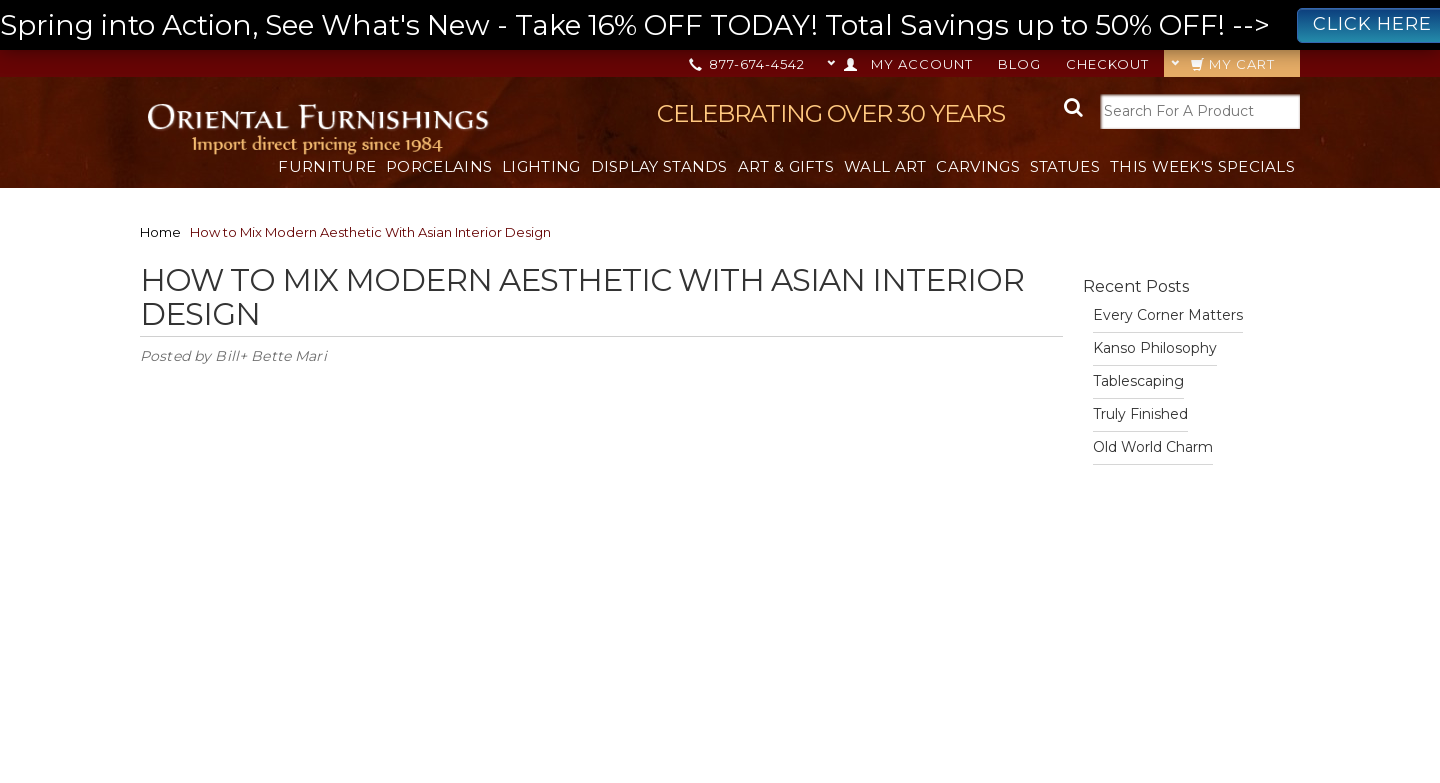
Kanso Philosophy (1155, 348)
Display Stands (659, 166)
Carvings (977, 166)
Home (160, 232)
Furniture (327, 166)
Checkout (1107, 64)
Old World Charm (1153, 447)
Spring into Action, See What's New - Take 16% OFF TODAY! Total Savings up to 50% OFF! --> (720, 25)
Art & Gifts (786, 166)
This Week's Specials (1202, 166)
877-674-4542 (748, 64)
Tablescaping (1138, 381)
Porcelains (439, 166)
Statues (1065, 166)
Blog (1019, 64)
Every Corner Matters (1168, 315)
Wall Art (885, 166)
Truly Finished (1140, 414)
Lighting (541, 166)
